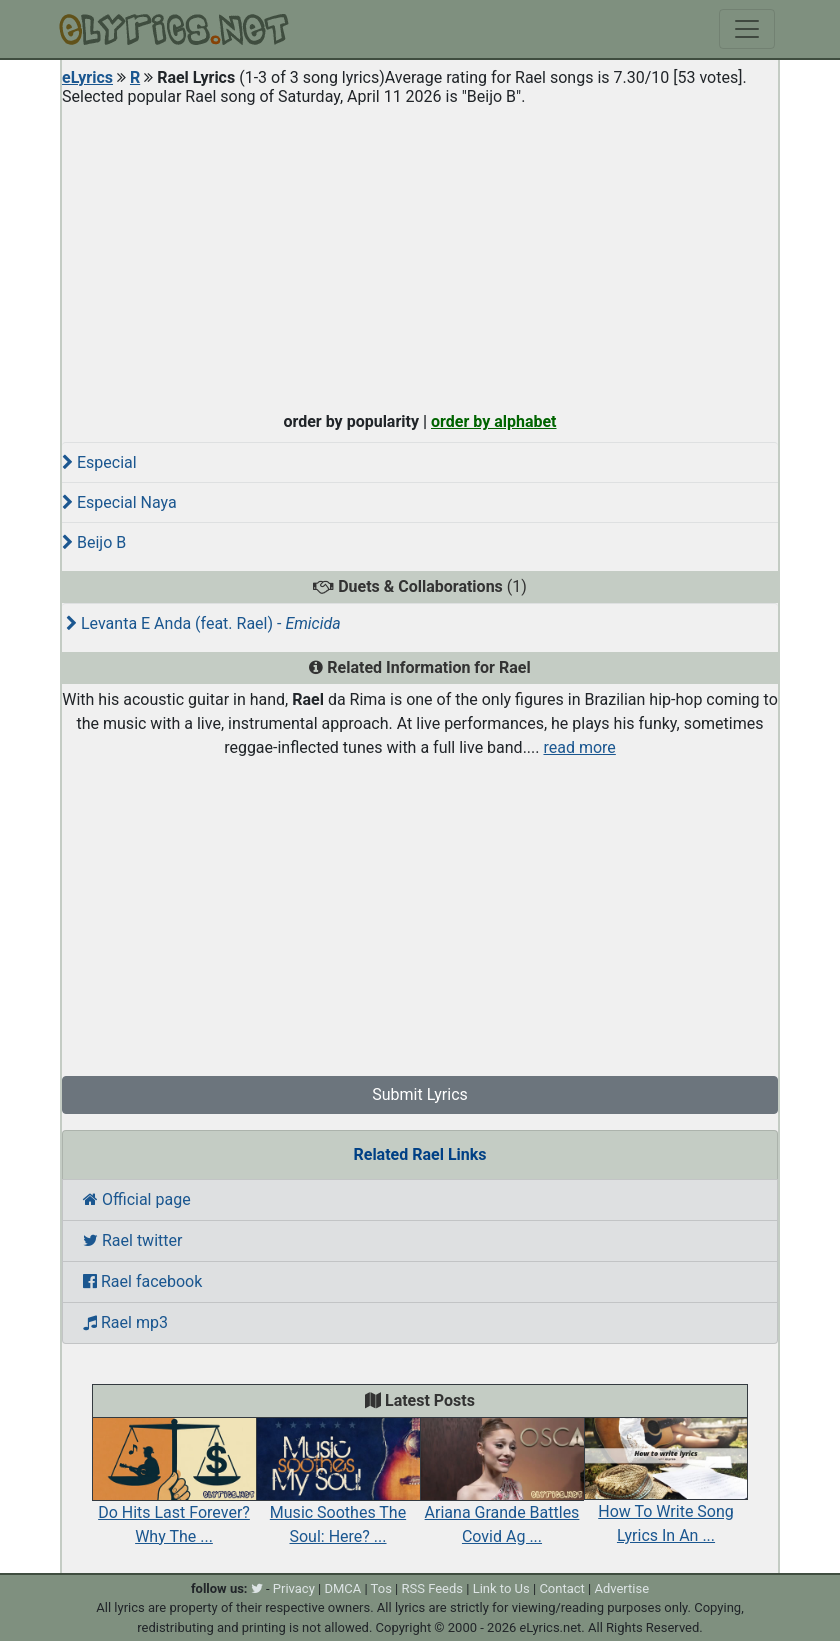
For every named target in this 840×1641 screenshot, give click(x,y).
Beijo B (94, 542)
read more (579, 747)
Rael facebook (142, 1281)
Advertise (621, 1588)
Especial (99, 462)
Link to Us (501, 1588)
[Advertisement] (420, 254)
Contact (561, 1588)
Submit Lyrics (420, 1094)
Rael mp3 (125, 1322)
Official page (137, 1199)
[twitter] (257, 1588)
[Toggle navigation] (747, 29)
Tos (381, 1588)
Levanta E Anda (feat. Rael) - (203, 623)
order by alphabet (494, 421)
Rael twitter (132, 1240)
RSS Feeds (433, 1588)
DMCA (342, 1588)
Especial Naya (119, 502)
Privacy (294, 1588)
